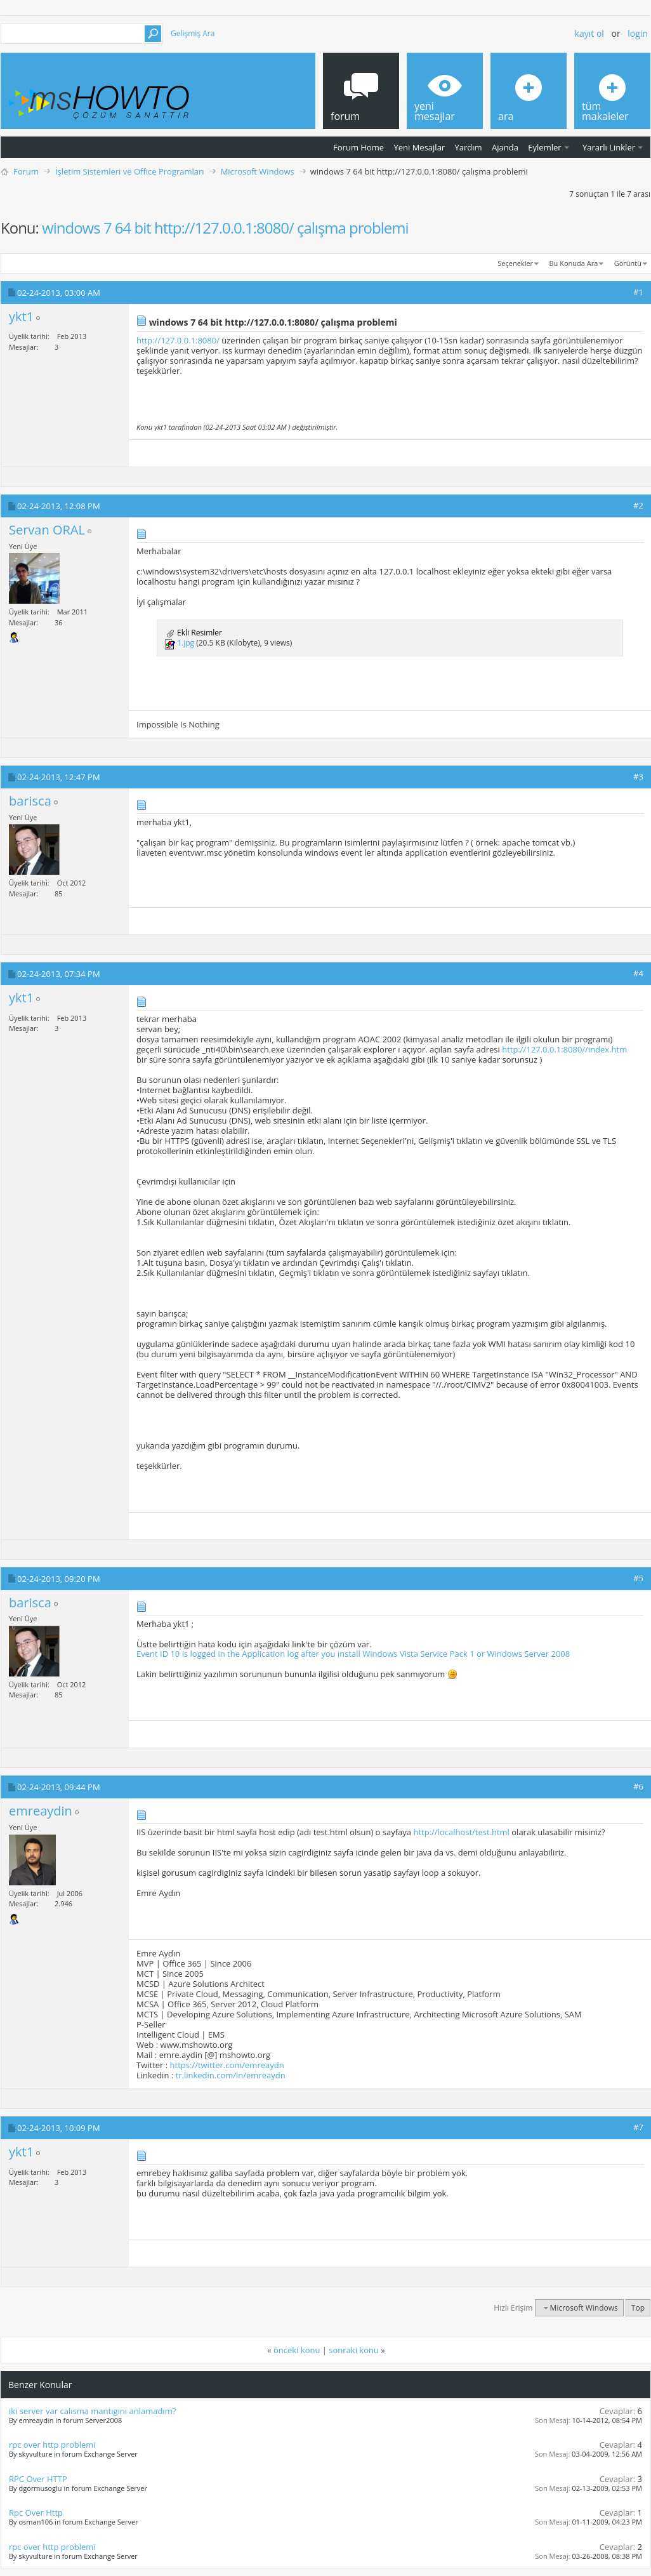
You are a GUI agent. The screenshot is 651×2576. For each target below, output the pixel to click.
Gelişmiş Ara (192, 33)
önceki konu (296, 2350)
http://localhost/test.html (461, 1832)
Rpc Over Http (36, 2512)
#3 (638, 776)
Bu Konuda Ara (573, 263)
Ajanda (505, 147)
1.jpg (185, 642)
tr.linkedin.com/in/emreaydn (231, 2075)
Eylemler (544, 147)
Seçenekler (515, 263)
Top (638, 2307)
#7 (638, 2127)
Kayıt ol (589, 33)
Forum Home (358, 147)
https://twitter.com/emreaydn (227, 2065)
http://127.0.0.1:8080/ (178, 340)
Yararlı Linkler (608, 147)
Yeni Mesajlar (419, 147)
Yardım (468, 147)
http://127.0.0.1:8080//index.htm (564, 1049)
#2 (638, 505)
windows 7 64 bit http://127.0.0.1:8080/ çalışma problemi (225, 227)
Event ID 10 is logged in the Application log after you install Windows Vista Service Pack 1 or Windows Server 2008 (353, 1653)
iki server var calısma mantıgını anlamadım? (92, 2411)
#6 (638, 1786)
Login (638, 33)
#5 (638, 1578)
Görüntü (627, 263)
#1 (638, 292)
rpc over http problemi (52, 2444)
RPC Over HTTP (38, 2479)
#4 (638, 973)
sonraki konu (354, 2350)
